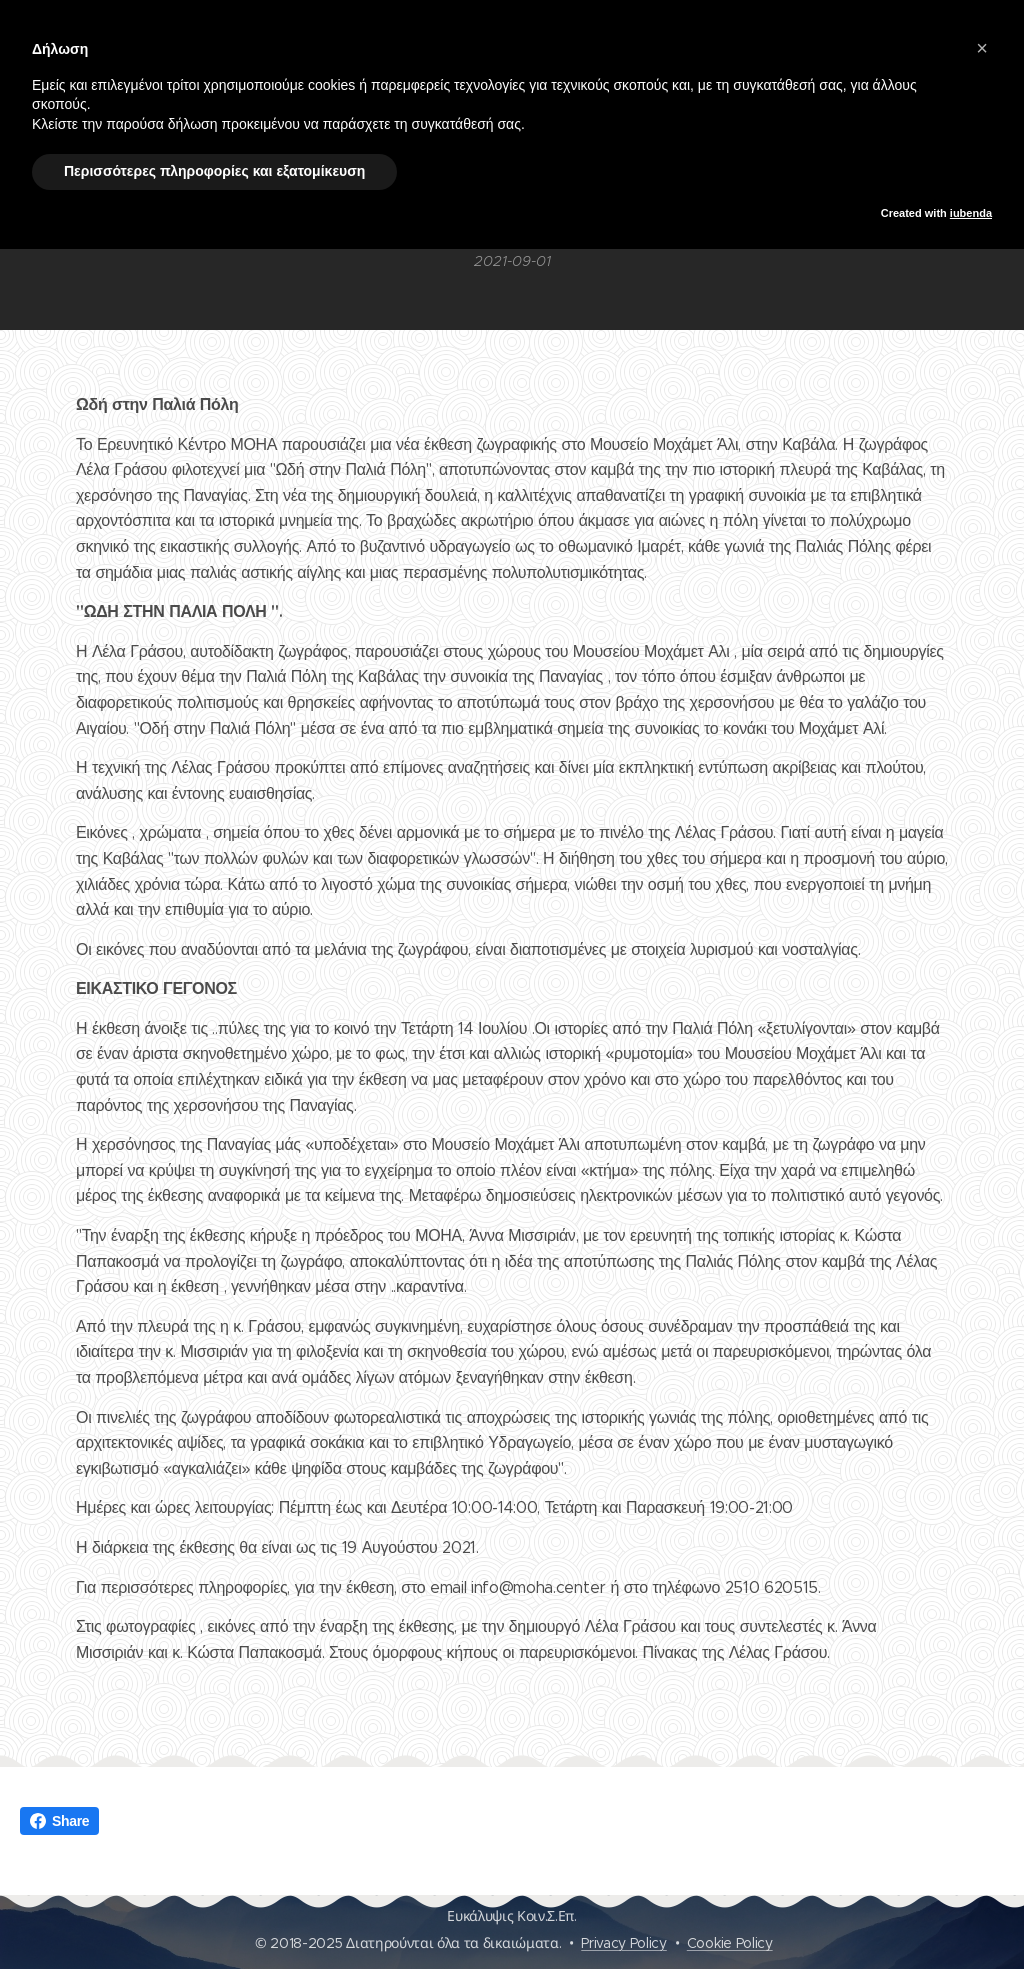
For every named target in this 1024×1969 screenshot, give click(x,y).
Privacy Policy (624, 1943)
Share (59, 1821)
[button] (982, 48)
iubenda (971, 213)
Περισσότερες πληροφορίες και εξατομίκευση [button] (214, 171)
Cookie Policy (730, 1943)
